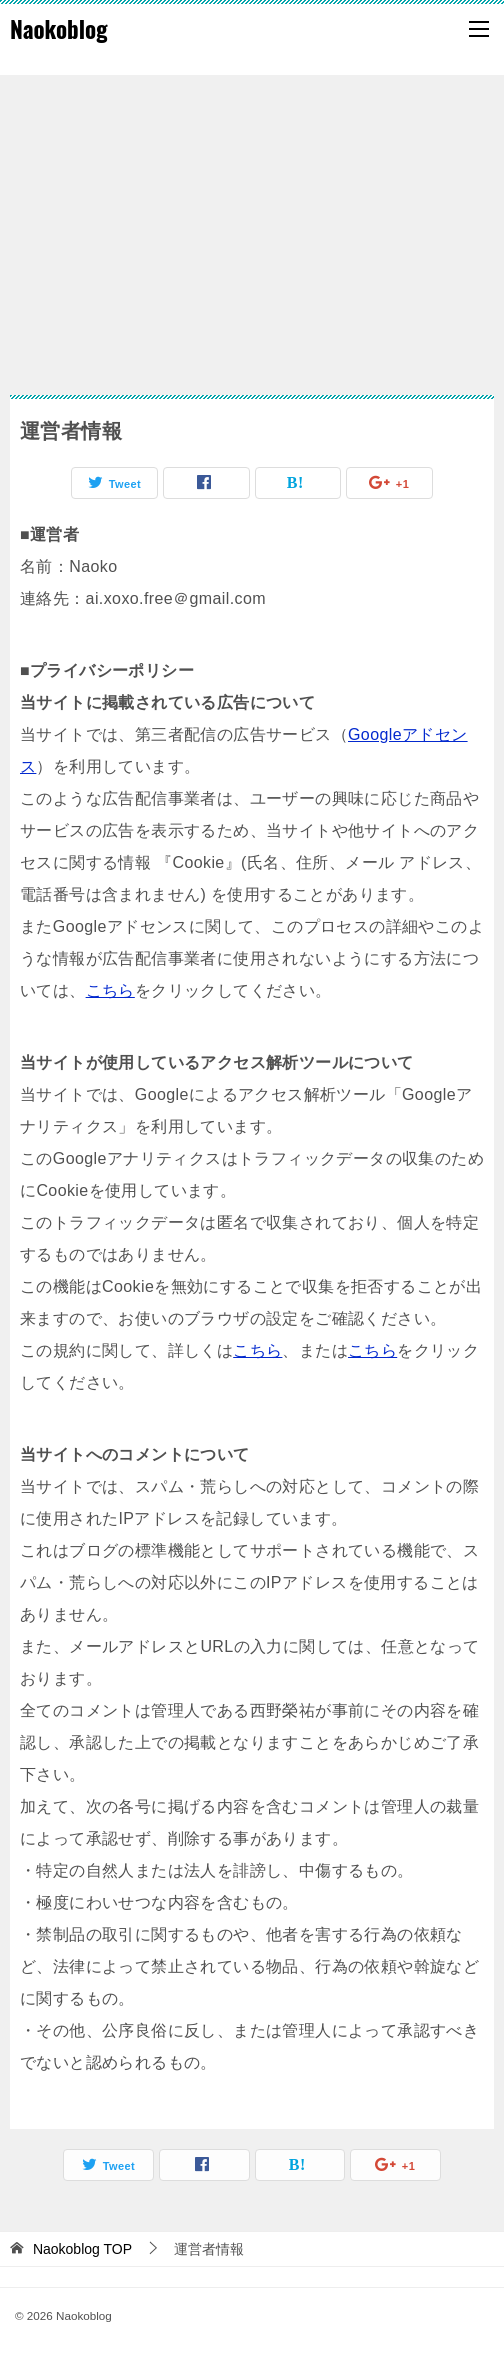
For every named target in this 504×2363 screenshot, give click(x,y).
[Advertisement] (252, 225)
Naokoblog (59, 29)
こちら (110, 990)
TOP (82, 2249)
